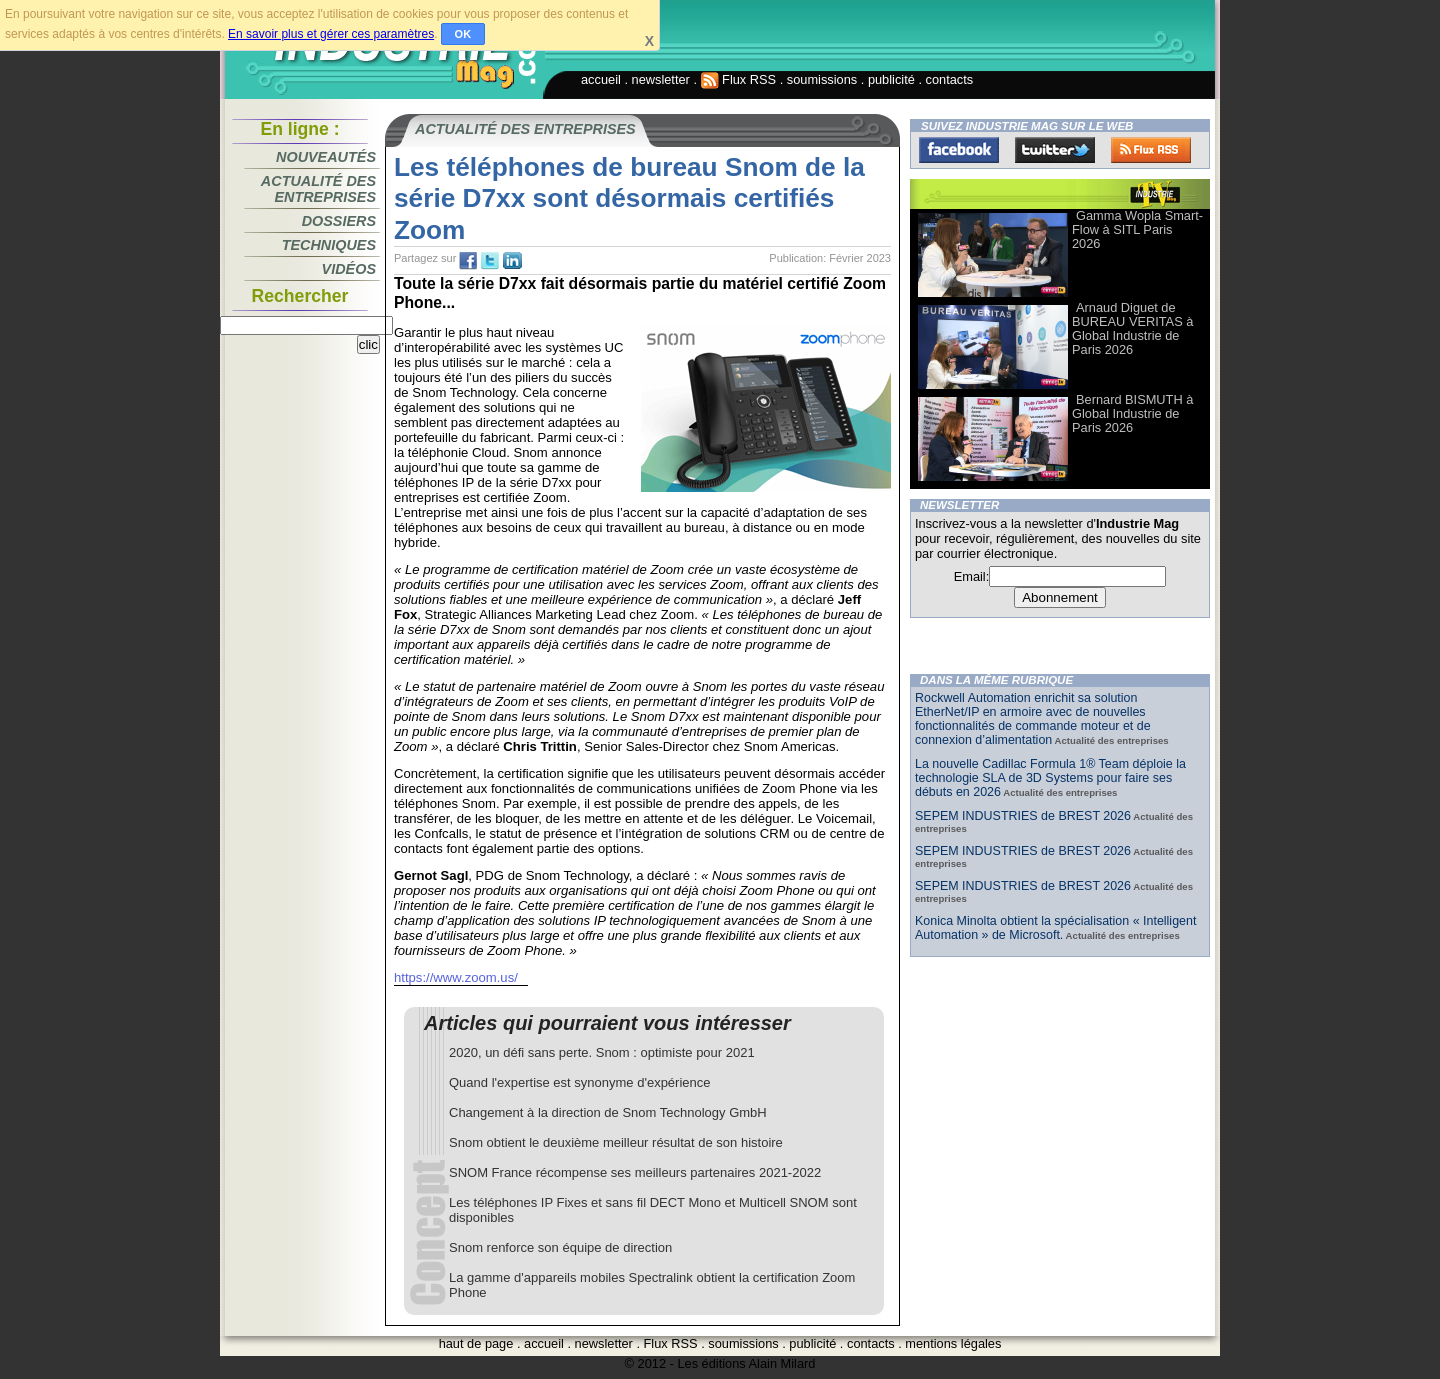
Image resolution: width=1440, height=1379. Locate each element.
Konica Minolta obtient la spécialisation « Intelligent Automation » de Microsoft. (1055, 928)
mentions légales (953, 1343)
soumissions (822, 79)
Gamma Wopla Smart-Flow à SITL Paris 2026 (1137, 229)
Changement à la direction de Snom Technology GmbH (608, 1112)
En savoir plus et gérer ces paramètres (331, 34)
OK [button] (463, 34)
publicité (891, 79)
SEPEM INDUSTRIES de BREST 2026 (1023, 816)
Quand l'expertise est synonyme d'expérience (580, 1082)
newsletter (661, 79)
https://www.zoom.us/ (456, 977)
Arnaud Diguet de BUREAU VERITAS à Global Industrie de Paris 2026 (1132, 328)
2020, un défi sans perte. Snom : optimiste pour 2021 (602, 1052)
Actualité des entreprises (318, 189)
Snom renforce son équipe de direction (560, 1247)
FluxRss (1151, 150)
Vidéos (349, 269)
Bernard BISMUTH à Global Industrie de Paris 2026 (1132, 413)
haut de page (476, 1343)
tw (490, 261)
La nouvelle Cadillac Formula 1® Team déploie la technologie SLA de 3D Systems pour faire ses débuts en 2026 (1050, 778)
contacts (950, 79)
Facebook (959, 150)
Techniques (329, 245)
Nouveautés (326, 157)
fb (468, 261)
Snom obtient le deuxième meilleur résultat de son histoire (616, 1142)
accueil (601, 79)
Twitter (1055, 150)
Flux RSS (739, 79)
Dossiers (339, 221)
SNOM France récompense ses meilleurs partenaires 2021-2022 (635, 1172)
